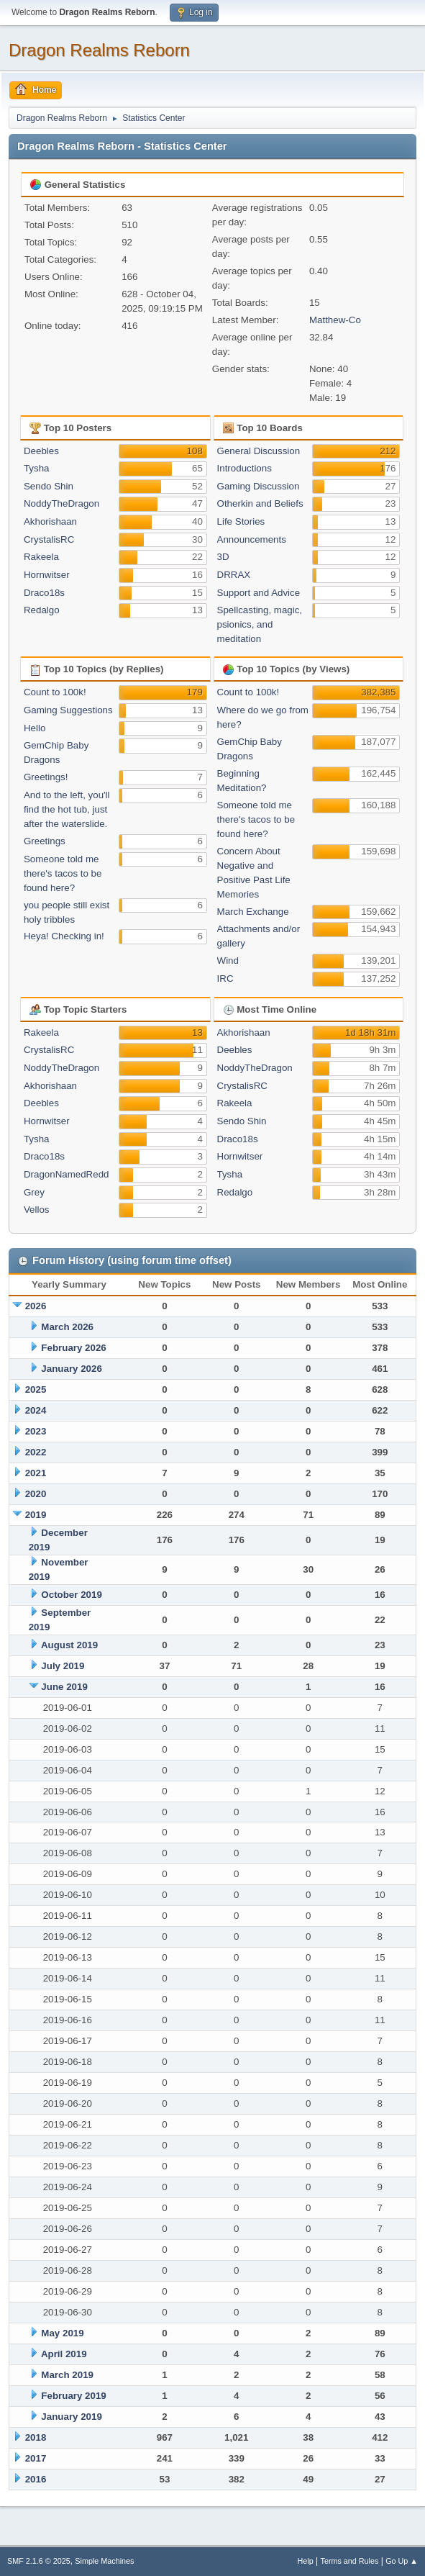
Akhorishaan (50, 521)
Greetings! (46, 777)
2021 (36, 1473)
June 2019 (64, 1686)
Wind (228, 960)
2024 (36, 1410)
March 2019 (67, 2374)
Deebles (41, 451)
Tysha (37, 468)
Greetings (44, 841)
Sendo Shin (48, 486)
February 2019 (73, 2395)
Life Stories (241, 521)
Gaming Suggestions (68, 710)
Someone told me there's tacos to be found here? (63, 873)
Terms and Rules (350, 2561)
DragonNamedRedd (66, 1174)
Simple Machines (104, 2561)
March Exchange (253, 911)
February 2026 (73, 1347)
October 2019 (71, 1594)
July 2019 (62, 1665)
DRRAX (234, 574)
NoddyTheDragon (61, 503)
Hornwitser (47, 574)
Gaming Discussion (258, 486)
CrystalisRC (49, 539)
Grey (34, 1192)
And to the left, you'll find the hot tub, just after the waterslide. (67, 809)
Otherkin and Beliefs (260, 503)
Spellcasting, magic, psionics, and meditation (260, 624)
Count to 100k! (55, 692)
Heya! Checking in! (64, 936)
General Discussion (259, 451)
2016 (36, 2479)
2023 (36, 1431)
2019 (36, 1514)
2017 (36, 2458)
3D (223, 556)
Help (306, 2561)
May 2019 (62, 2333)
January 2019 (71, 2416)
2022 (36, 1452)
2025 (36, 1389)
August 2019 (69, 1645)
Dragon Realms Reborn (99, 50)
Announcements (251, 539)
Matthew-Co (335, 320)
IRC (225, 978)
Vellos (37, 1209)
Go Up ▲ (401, 2561)
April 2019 (64, 2354)
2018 (36, 2437)
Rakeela (41, 556)
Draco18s (44, 592)
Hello (34, 728)
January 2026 (71, 1368)
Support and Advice (259, 592)
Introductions (244, 468)
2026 (36, 1306)
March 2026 (67, 1326)
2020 (36, 1493)
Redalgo (42, 610)
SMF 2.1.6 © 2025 (38, 2561)
